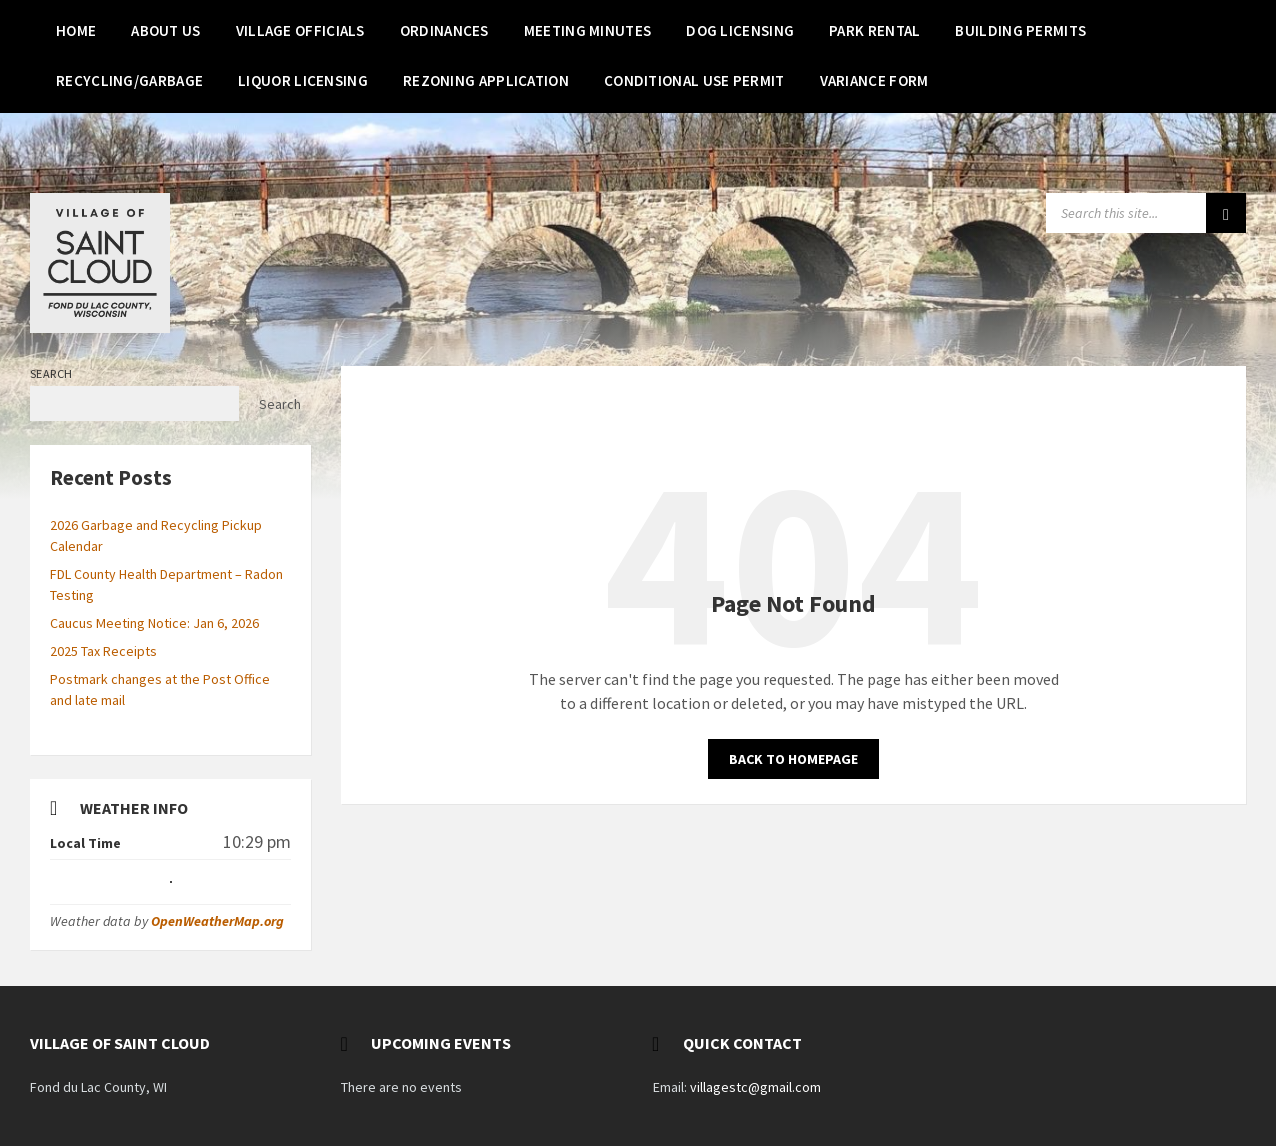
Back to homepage (793, 759)
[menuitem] (76, 30)
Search (51, 373)
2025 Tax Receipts (103, 651)
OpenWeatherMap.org (217, 921)
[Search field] (1146, 213)
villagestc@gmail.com (755, 1087)
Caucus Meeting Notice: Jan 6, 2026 (154, 623)
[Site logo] (100, 327)
